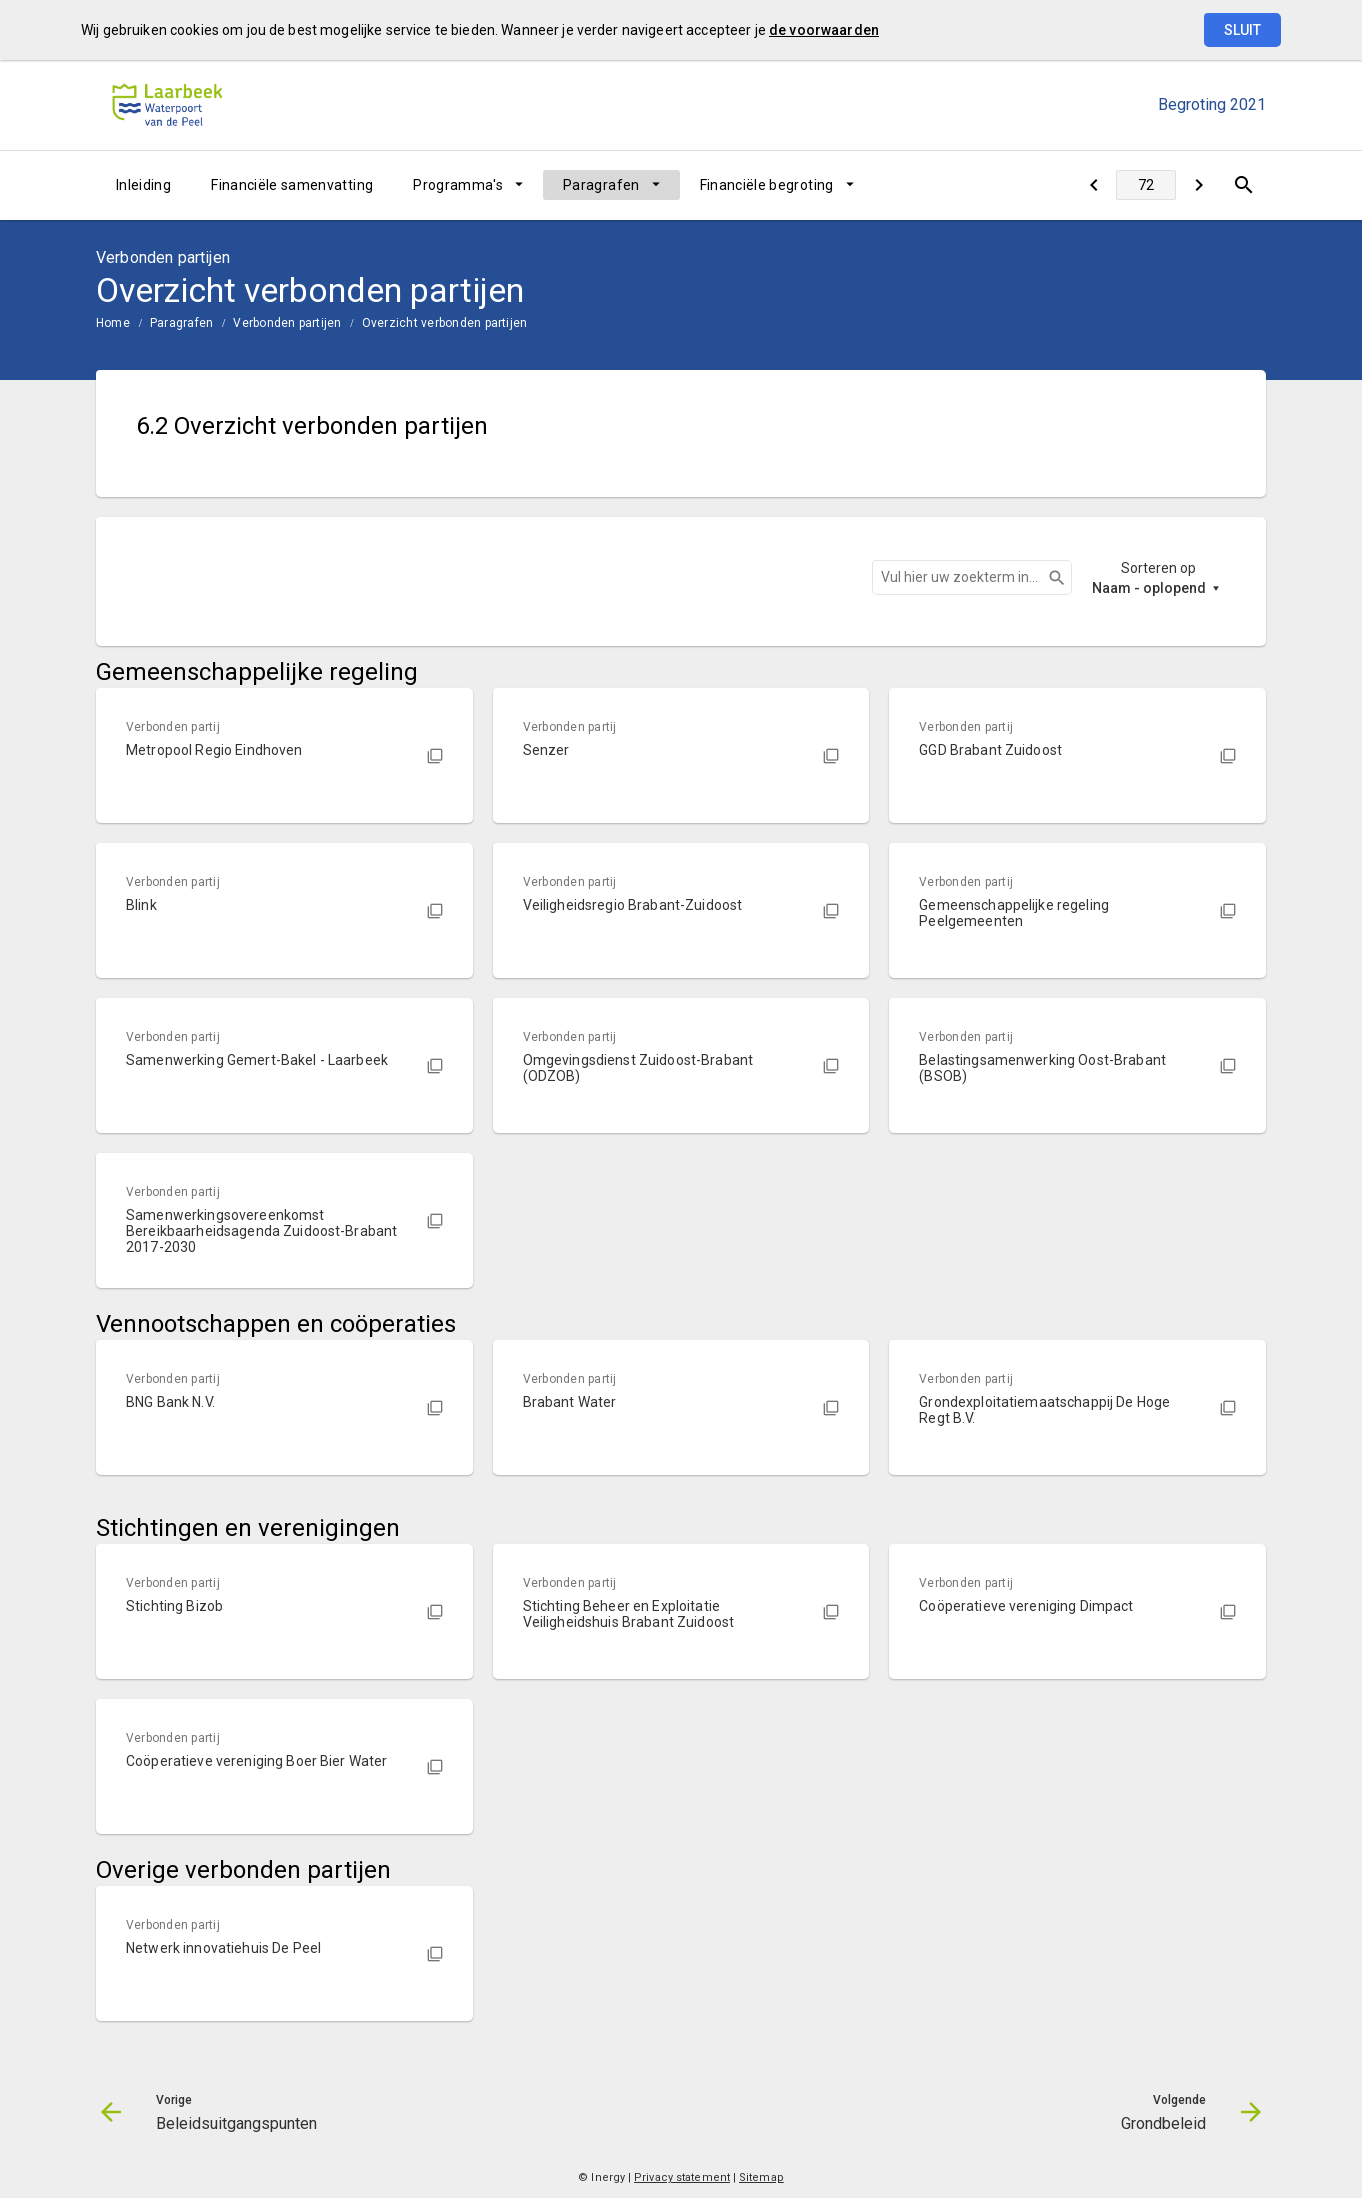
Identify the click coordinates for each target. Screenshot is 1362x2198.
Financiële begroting (767, 185)
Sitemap (761, 2177)
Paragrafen (601, 185)
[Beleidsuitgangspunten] (1093, 185)
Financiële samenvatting (292, 185)
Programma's (458, 185)
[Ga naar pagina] (1146, 185)
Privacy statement (682, 2177)
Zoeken (1048, 578)
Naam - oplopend (1149, 588)
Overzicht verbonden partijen (445, 323)
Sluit (1242, 30)
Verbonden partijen (287, 323)
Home (113, 323)
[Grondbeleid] (1198, 185)
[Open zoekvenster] (1243, 185)
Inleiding (143, 185)
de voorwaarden (824, 30)
